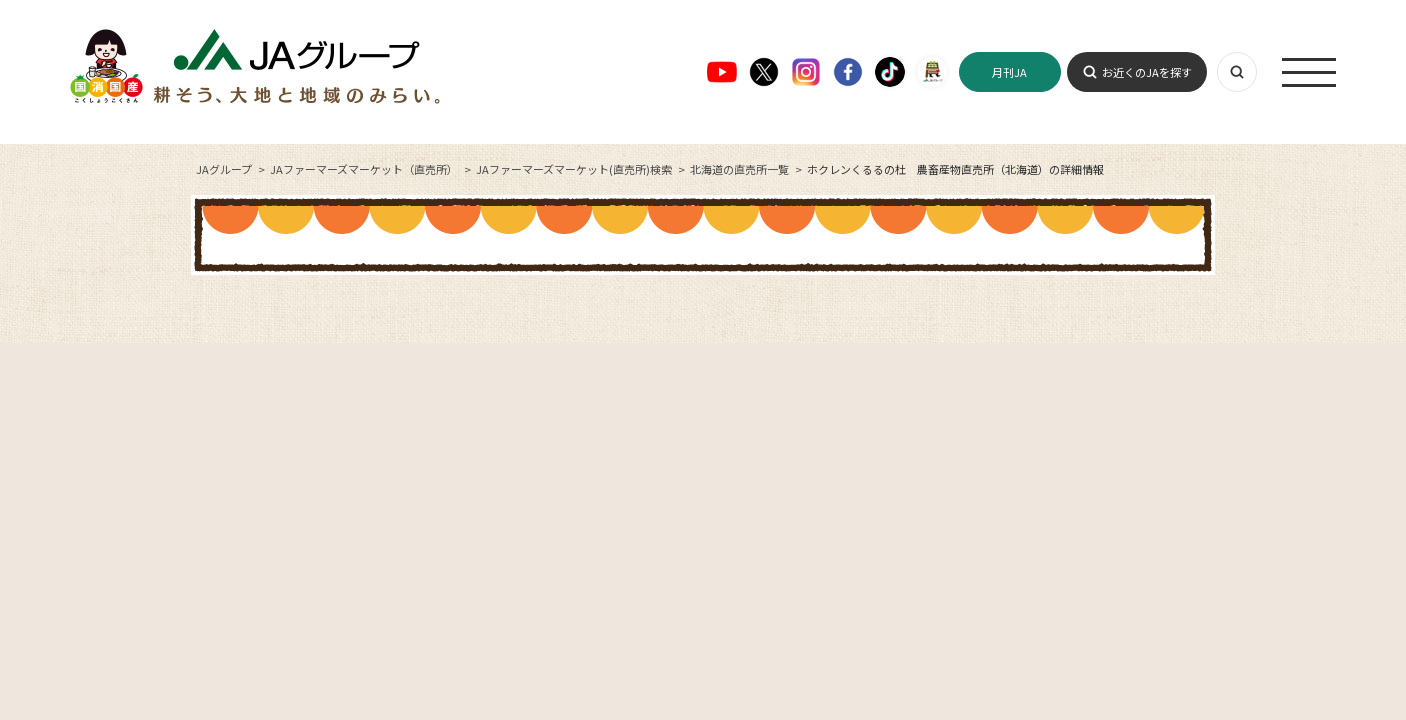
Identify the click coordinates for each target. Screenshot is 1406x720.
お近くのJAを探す (1147, 72)
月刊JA (1009, 72)
